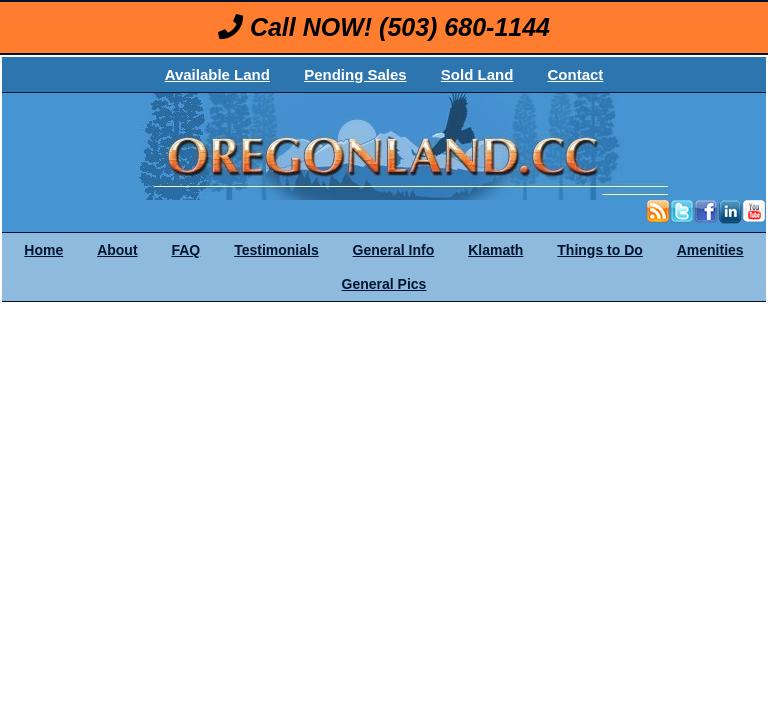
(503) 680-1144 (464, 27)
